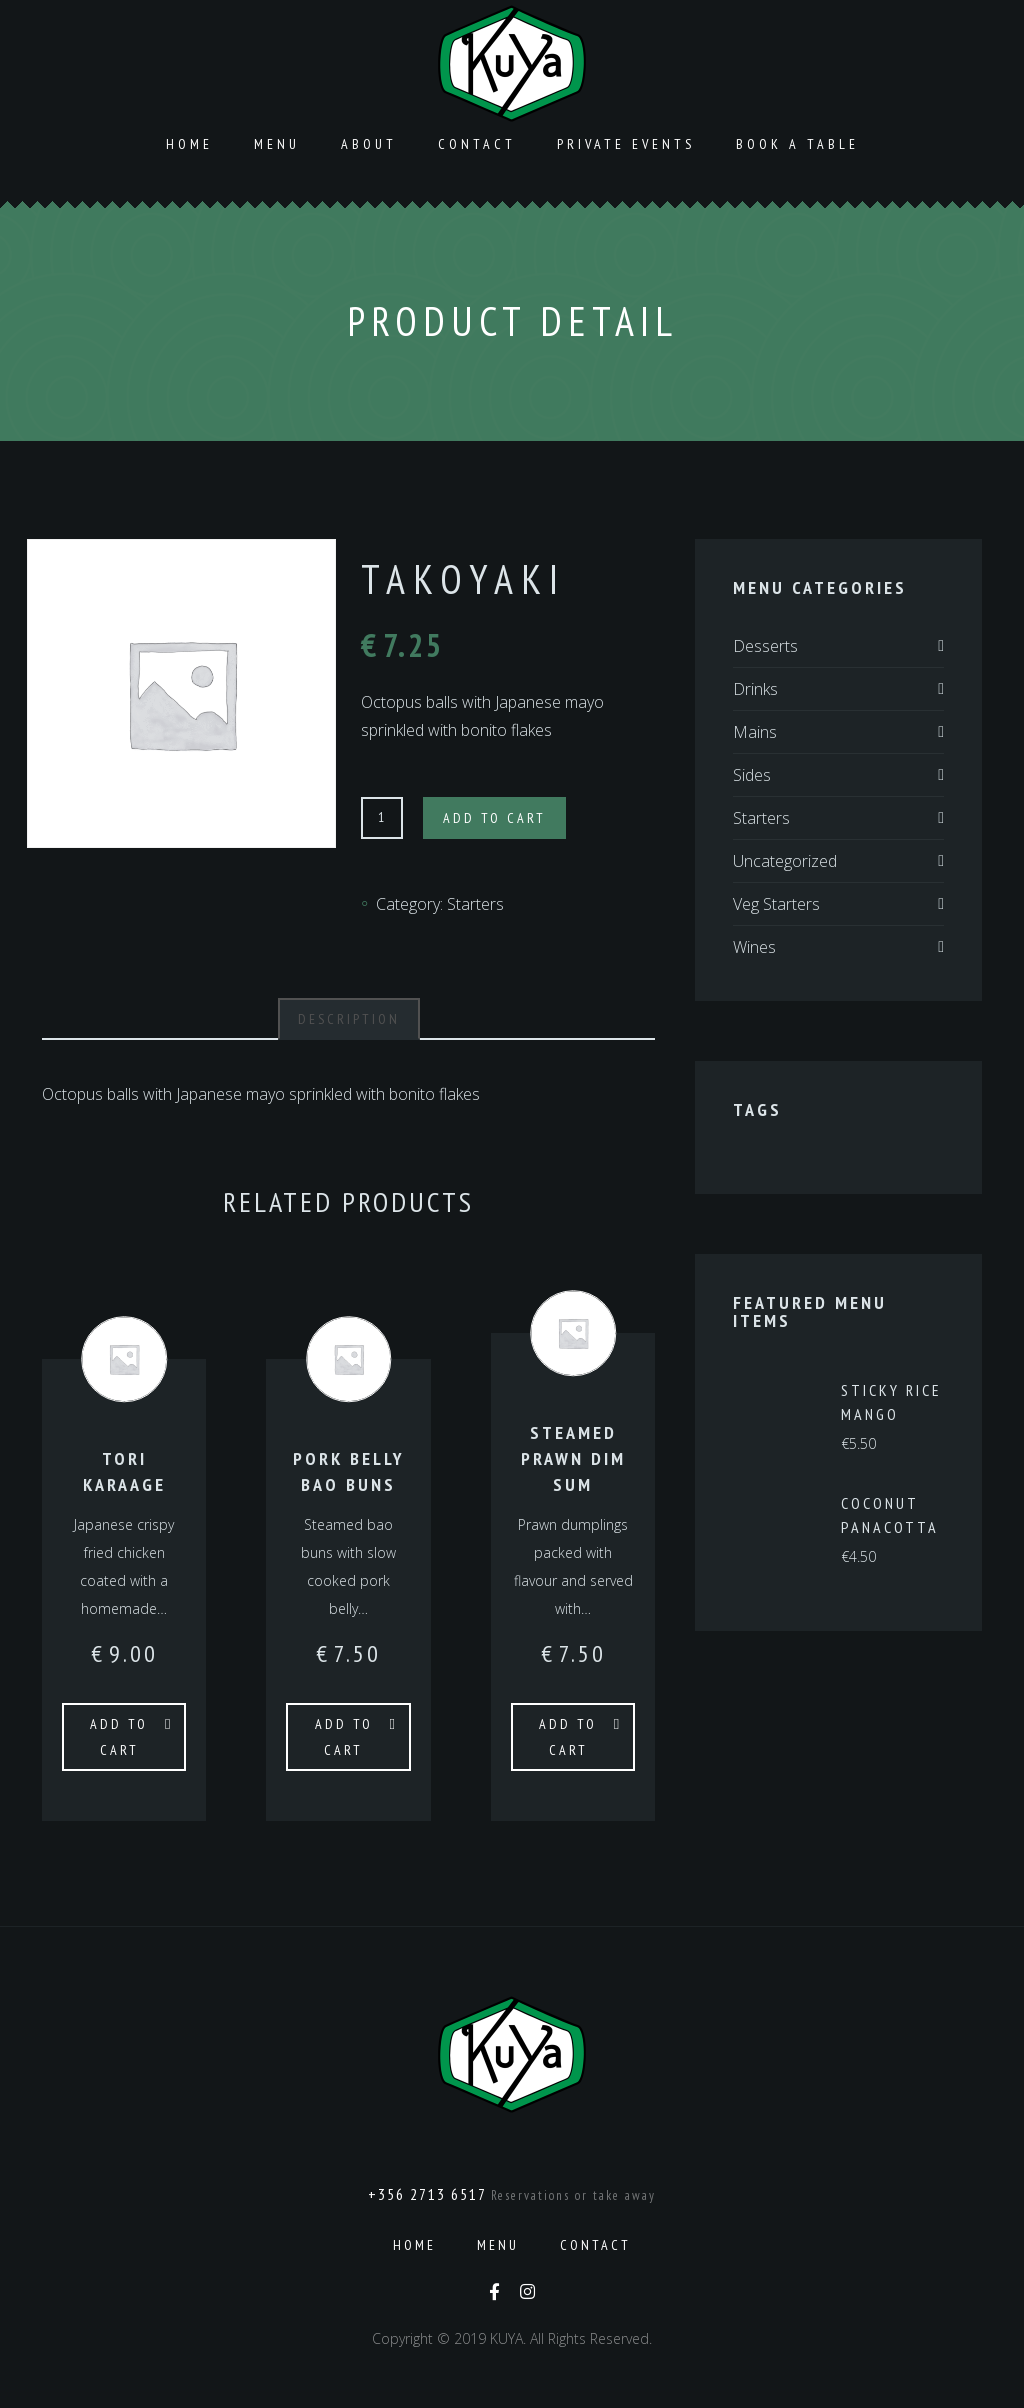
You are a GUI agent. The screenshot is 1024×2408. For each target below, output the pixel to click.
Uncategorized (785, 861)
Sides (752, 775)
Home (189, 144)
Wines (754, 947)
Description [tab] (349, 1019)
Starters (475, 904)
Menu (277, 144)
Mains (755, 732)
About (369, 144)
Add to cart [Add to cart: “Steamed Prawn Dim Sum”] (568, 1737)
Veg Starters (776, 904)
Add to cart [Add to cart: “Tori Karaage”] (119, 1737)
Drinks (755, 689)
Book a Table (797, 144)
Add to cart (494, 818)
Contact (477, 144)
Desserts (765, 646)
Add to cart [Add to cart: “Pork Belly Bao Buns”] (344, 1737)
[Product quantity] (382, 818)
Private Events (626, 144)
